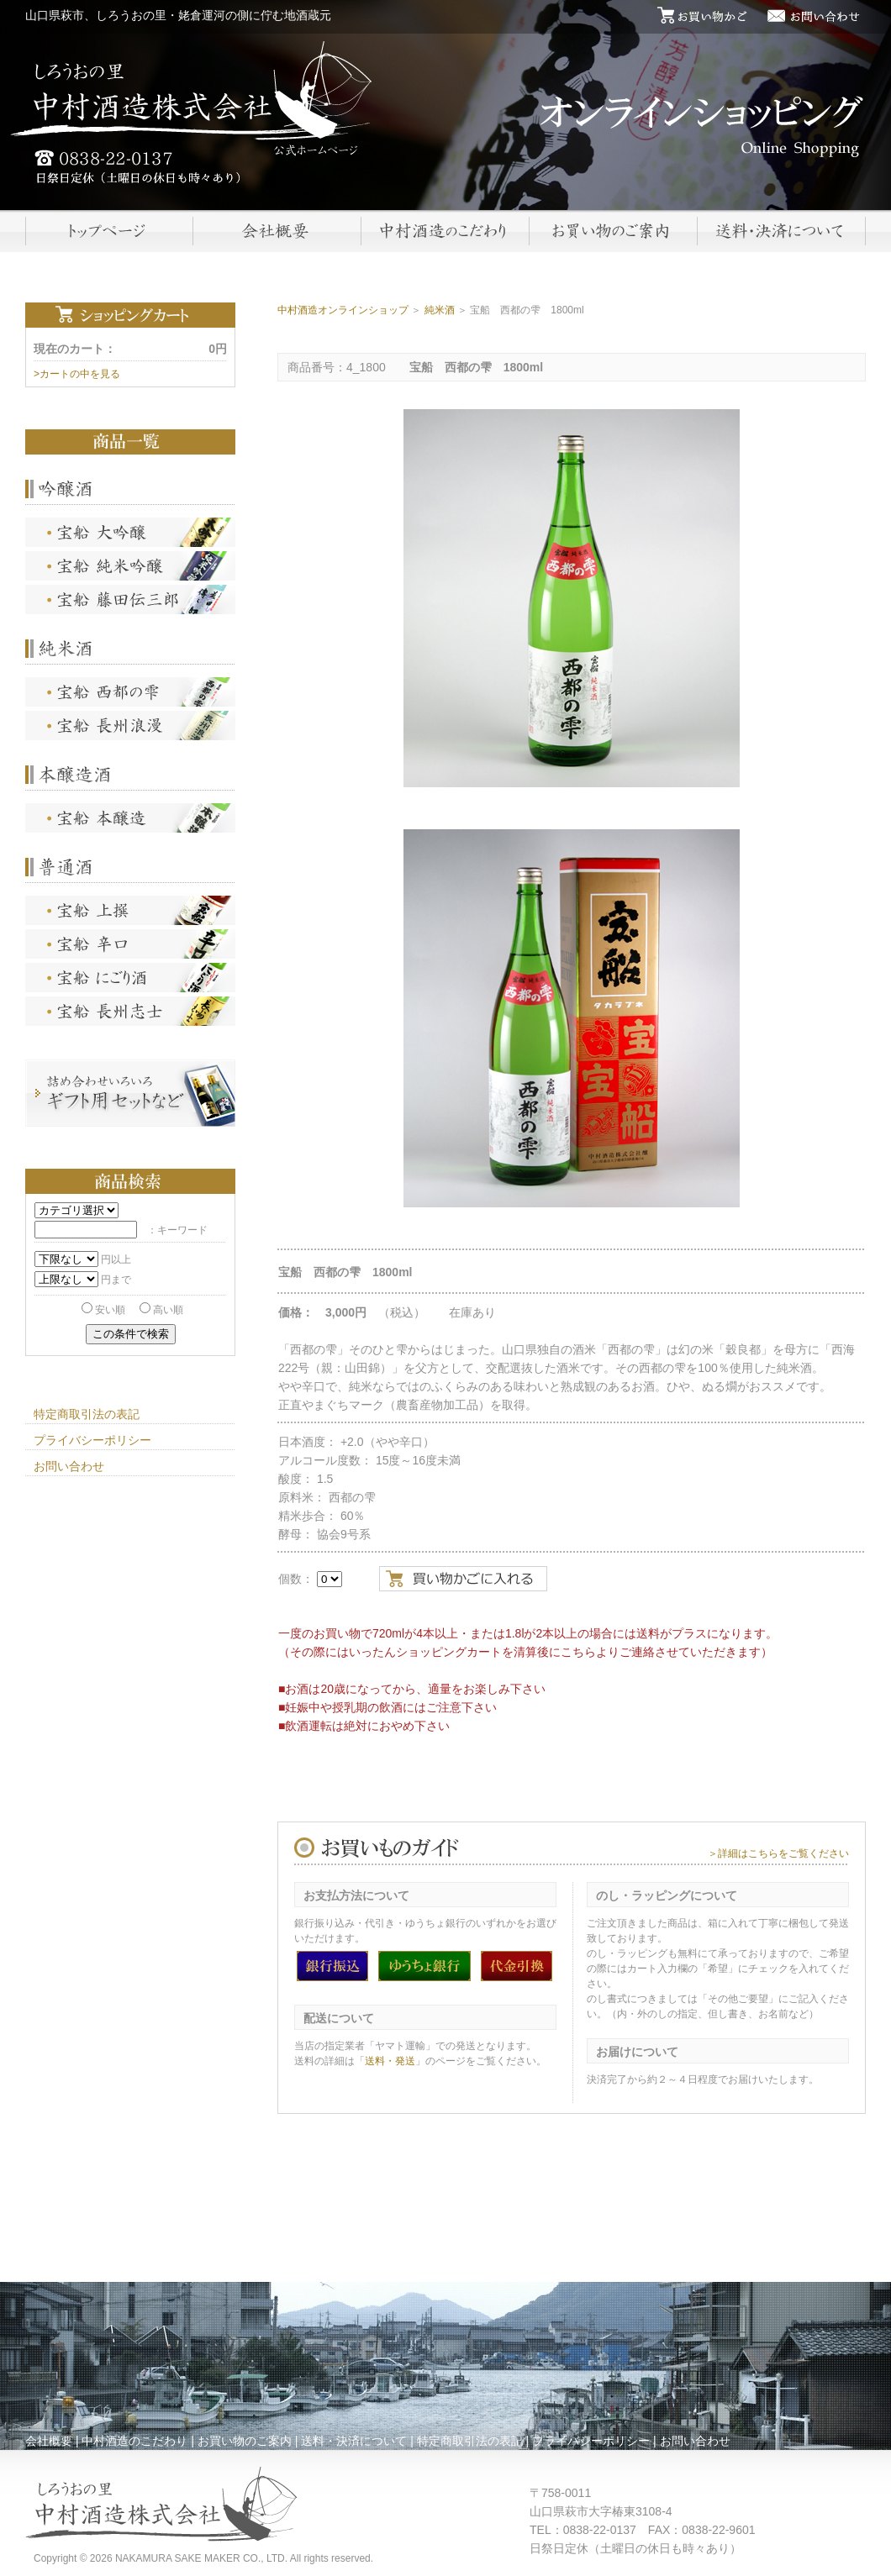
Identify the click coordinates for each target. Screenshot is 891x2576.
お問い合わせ (69, 1466)
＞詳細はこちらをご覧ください (778, 1853)
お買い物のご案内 (245, 2440)
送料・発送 (390, 2061)
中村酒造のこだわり (134, 2440)
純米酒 (439, 310)
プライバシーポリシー (92, 1440)
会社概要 (48, 2440)
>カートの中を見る (77, 374)
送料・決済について (354, 2440)
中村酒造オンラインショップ (343, 310)
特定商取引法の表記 (87, 1414)
